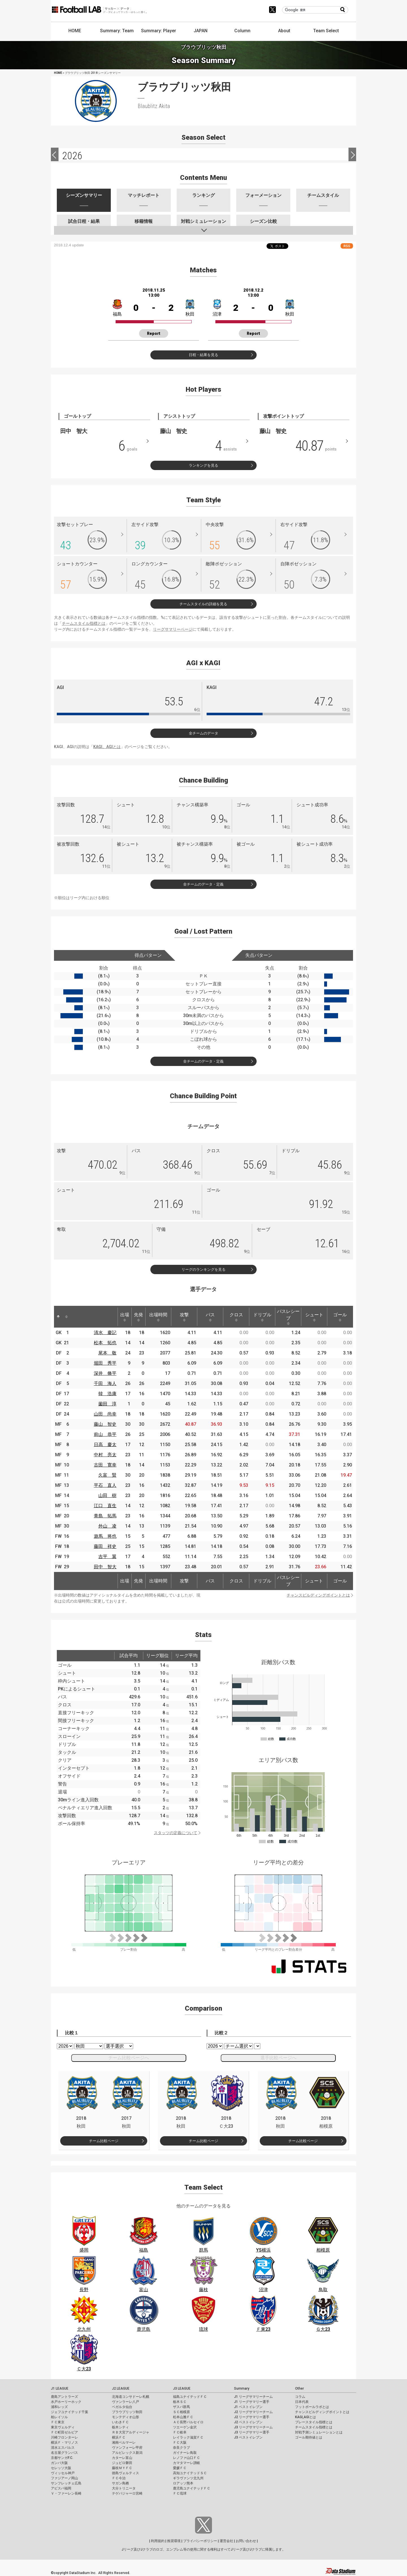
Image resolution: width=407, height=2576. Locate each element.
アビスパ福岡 (61, 2488)
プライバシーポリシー (200, 2541)
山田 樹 (107, 1495)
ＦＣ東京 (57, 2422)
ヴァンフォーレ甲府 (127, 2448)
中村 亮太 (105, 1454)
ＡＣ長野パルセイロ (188, 2422)
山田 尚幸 (105, 1414)
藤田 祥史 (105, 1546)
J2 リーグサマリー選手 (251, 2417)
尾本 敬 (107, 1353)
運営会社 (226, 2541)
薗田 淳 (107, 1404)
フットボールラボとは (312, 2407)
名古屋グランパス (64, 2453)
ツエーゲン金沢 (185, 2427)
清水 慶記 (105, 1332)
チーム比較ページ (103, 2141)
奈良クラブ (181, 2448)
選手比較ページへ (278, 2057)
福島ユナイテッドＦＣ (190, 2397)
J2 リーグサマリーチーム (253, 2412)
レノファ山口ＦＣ (186, 2458)
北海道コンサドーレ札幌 (130, 2397)
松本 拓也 (105, 1342)
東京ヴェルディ (63, 2427)
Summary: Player (158, 30)
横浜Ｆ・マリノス (64, 2442)
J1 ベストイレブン (248, 2407)
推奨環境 (174, 2541)
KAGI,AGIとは (305, 2417)
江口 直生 (105, 1505)
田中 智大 (105, 1566)
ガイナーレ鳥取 (185, 2453)
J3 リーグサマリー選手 (251, 2432)
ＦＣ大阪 (180, 2442)
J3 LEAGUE (181, 2388)
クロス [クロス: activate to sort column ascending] (236, 1317)
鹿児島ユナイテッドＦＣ (191, 2488)
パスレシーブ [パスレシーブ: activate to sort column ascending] (288, 1317)
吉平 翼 (107, 1556)
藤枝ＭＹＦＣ (122, 2468)
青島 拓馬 (105, 1516)
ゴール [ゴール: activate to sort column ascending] (340, 1317)
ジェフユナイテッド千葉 (69, 2412)
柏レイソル (59, 2417)
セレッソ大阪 (61, 2468)
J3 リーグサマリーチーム (253, 2427)
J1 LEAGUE (59, 2388)
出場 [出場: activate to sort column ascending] (124, 1317)
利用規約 (157, 2541)
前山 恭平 (105, 1434)
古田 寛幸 (105, 1465)
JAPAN (200, 30)
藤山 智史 (105, 1424)
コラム (300, 2397)
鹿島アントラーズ (64, 2397)
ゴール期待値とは (308, 2437)
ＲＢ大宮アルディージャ (130, 2432)
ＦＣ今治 (118, 2478)
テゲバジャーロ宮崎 (127, 2493)
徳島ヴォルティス (125, 2473)
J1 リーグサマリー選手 (251, 2402)
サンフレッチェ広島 (66, 2483)
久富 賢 (107, 1475)
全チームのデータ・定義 (203, 884)
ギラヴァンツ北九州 (188, 2478)
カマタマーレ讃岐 (186, 2463)
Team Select (326, 30)
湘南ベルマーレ (124, 2442)
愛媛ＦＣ (180, 2468)
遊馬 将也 (105, 1536)
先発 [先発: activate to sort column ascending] (138, 1317)
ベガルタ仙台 (122, 2407)
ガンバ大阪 (59, 2463)
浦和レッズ (59, 2407)
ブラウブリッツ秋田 (127, 2412)
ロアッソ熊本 (183, 2483)
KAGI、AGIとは (107, 746)
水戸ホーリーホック (66, 2402)
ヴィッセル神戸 (63, 2473)
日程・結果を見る (203, 355)
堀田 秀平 (105, 1363)
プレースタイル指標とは (313, 2422)
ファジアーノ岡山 (64, 2478)
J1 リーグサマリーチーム (253, 2397)
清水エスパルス (63, 2448)
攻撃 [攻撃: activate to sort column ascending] (184, 1317)
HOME (74, 30)
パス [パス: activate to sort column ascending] (210, 1317)
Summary (241, 2388)
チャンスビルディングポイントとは (318, 1595)
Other (299, 2388)
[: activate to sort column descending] (58, 1317)
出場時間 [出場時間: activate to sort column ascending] (158, 1317)
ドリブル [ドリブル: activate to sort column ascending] (262, 1317)
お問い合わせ (246, 2541)
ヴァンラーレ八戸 (125, 2402)
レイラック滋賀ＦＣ (188, 2437)
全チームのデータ (203, 733)
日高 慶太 (105, 1444)
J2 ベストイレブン (248, 2422)
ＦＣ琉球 (180, 2493)
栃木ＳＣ (180, 2402)
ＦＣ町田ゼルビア (64, 2432)
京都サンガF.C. (62, 2458)
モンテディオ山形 (125, 2417)
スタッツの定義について (175, 1832)
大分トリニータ (124, 2488)
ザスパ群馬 (181, 2407)
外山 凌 (107, 1526)
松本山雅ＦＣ (183, 2417)
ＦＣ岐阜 (180, 2432)
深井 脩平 (105, 1373)
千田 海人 (105, 1383)
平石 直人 (105, 1485)
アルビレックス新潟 (127, 2453)
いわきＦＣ (120, 2422)
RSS (346, 246)
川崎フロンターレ (64, 2437)
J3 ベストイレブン (248, 2437)
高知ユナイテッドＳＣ (190, 2473)
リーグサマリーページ (172, 629)
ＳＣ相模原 (181, 2412)
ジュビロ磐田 (122, 2463)
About (284, 30)
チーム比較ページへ (128, 2057)
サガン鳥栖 (120, 2483)
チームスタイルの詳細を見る (203, 604)
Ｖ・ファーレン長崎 (66, 2493)
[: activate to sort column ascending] (66, 1317)
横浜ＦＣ (118, 2437)
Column (242, 30)
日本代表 (302, 2402)
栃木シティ (120, 2427)
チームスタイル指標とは (83, 623)
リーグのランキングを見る (203, 1269)
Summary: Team (117, 30)
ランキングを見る (203, 465)
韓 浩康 (107, 1393)
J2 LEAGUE (120, 2388)
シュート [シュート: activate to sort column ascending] (314, 1317)
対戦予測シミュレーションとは (319, 2432)
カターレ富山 (122, 2458)
